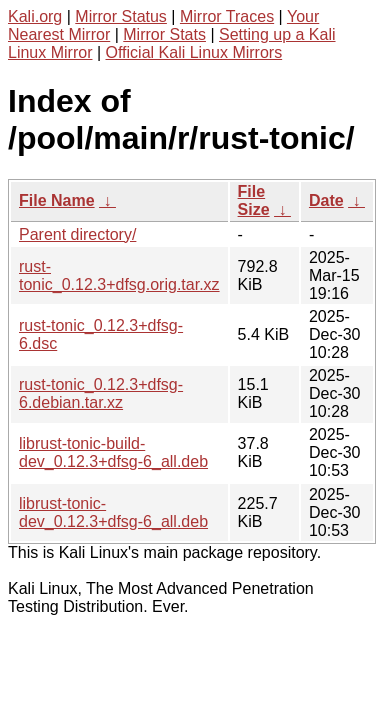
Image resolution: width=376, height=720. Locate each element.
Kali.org (35, 16)
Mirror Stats (164, 34)
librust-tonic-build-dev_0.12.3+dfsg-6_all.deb (113, 452)
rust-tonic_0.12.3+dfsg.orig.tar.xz (119, 275)
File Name (57, 200)
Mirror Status (121, 16)
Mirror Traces (227, 16)
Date (326, 200)
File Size (254, 200)
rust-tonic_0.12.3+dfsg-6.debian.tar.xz (101, 393)
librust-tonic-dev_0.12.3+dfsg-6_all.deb (113, 512)
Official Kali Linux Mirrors (194, 52)
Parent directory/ (77, 234)
